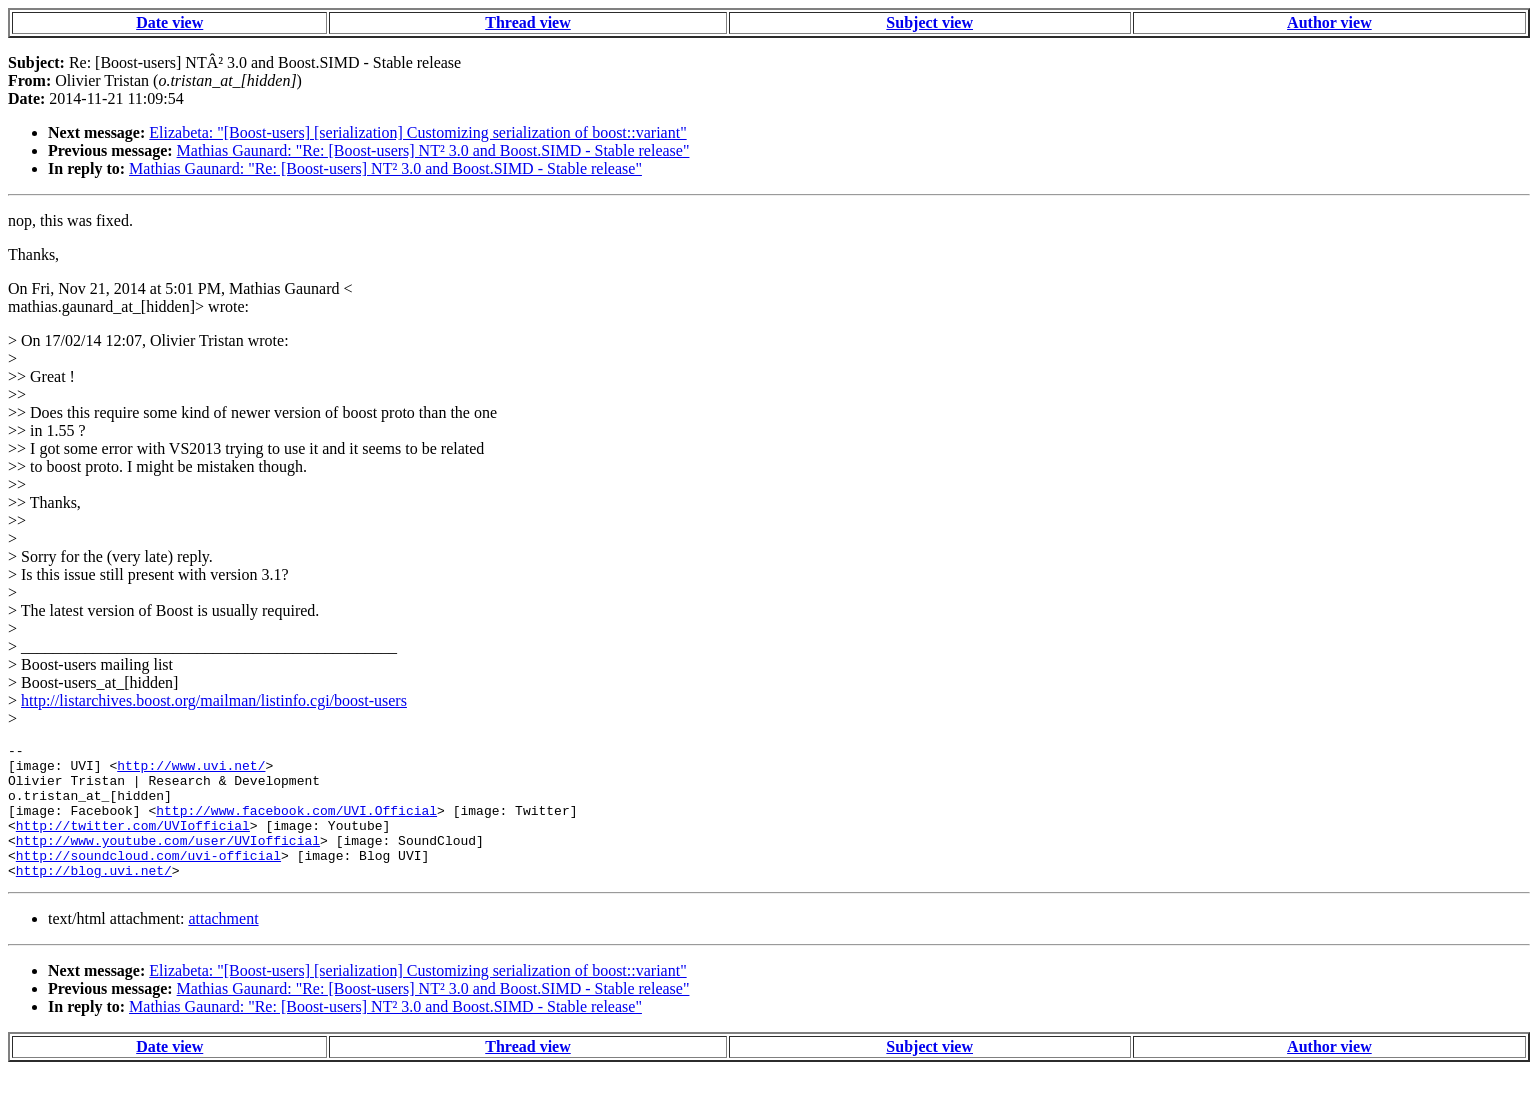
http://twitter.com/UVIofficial (133, 843)
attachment (223, 945)
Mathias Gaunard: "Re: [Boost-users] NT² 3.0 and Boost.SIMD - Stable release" (433, 150)
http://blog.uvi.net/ (94, 897)
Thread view (527, 22)
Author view (1329, 22)
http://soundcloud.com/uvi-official (148, 879)
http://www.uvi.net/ (191, 771)
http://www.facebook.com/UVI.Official (296, 825)
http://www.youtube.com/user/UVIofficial (168, 861)
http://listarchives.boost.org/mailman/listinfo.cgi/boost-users (214, 700)
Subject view (929, 22)
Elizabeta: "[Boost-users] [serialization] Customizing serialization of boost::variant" (417, 132)
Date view (169, 22)
